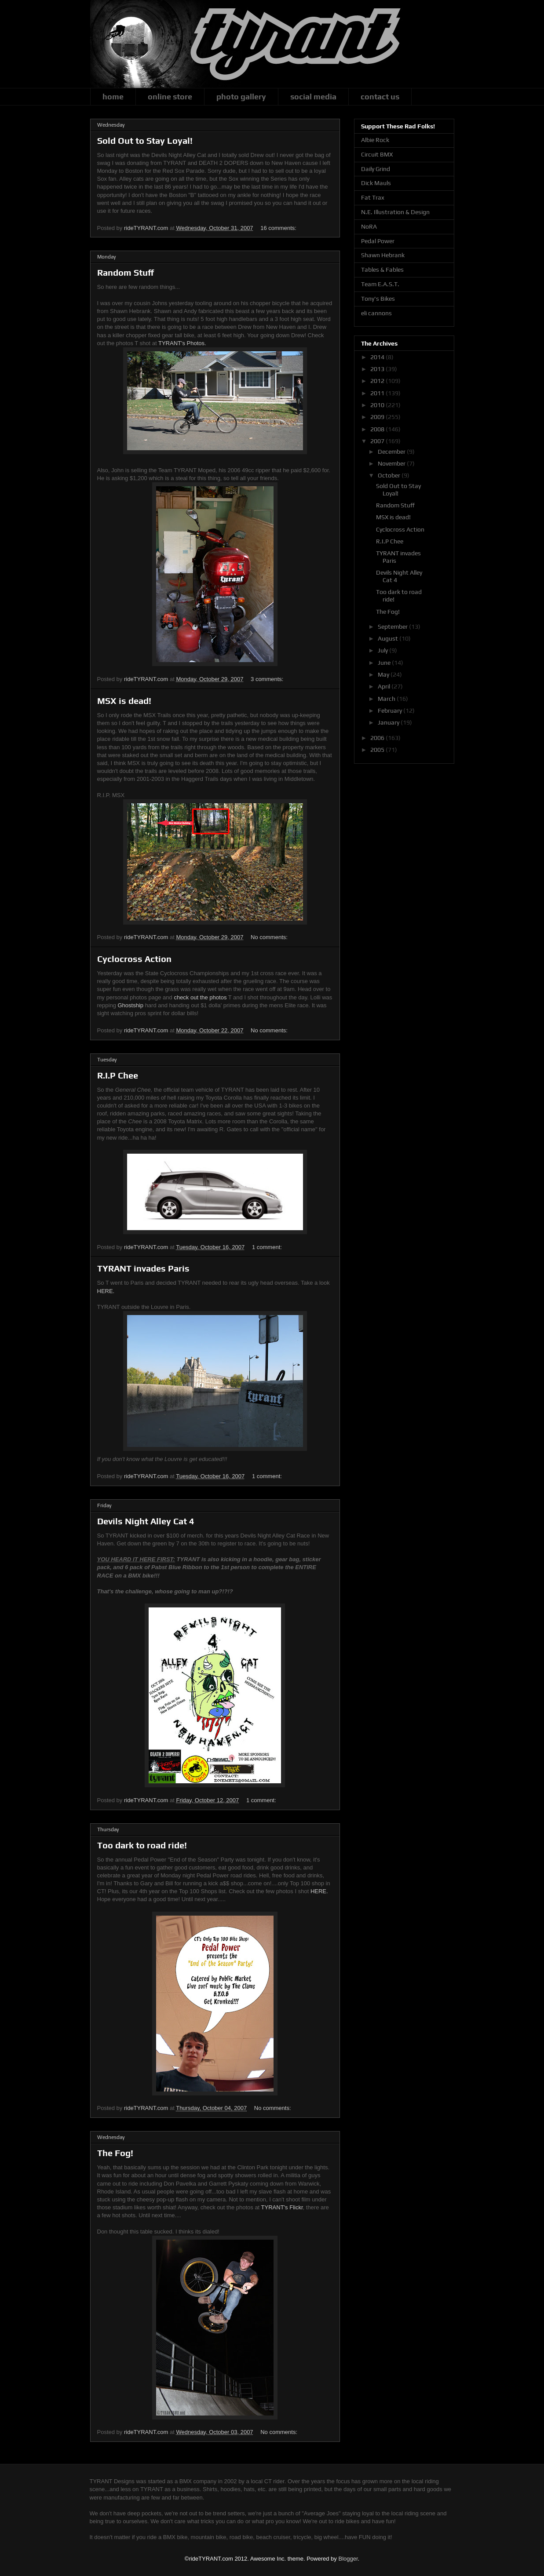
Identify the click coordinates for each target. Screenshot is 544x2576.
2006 (378, 737)
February (390, 710)
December (392, 451)
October (390, 475)
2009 (378, 416)
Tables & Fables (382, 269)
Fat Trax (372, 197)
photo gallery (241, 96)
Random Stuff (125, 272)
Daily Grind (375, 168)
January (389, 722)
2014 (378, 357)
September (393, 626)
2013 (378, 368)
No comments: (270, 937)
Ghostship (130, 1005)
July (383, 650)
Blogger (348, 2558)
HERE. (106, 1291)
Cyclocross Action (134, 959)
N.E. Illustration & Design (395, 211)
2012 (378, 380)
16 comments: (279, 228)
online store (170, 96)
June (385, 662)
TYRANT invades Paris (143, 1268)
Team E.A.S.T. (380, 284)
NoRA (369, 226)
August (388, 638)
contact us (380, 96)
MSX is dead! (124, 701)
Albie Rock (375, 139)
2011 (378, 393)
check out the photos (200, 997)
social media (313, 96)
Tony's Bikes (378, 298)
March (387, 698)
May (384, 674)
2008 (378, 429)
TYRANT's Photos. (182, 343)
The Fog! (115, 2153)
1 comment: (268, 1247)
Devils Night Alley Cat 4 (145, 1521)
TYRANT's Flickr (282, 2207)
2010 (378, 404)
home (113, 96)
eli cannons (376, 313)
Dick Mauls (376, 182)
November (392, 463)
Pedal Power (377, 240)
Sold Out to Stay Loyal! (145, 140)
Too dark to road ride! (142, 1845)
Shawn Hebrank (383, 255)
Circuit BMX (377, 154)
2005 (378, 749)
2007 (378, 441)
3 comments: (268, 679)
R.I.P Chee (117, 1075)
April (384, 686)
